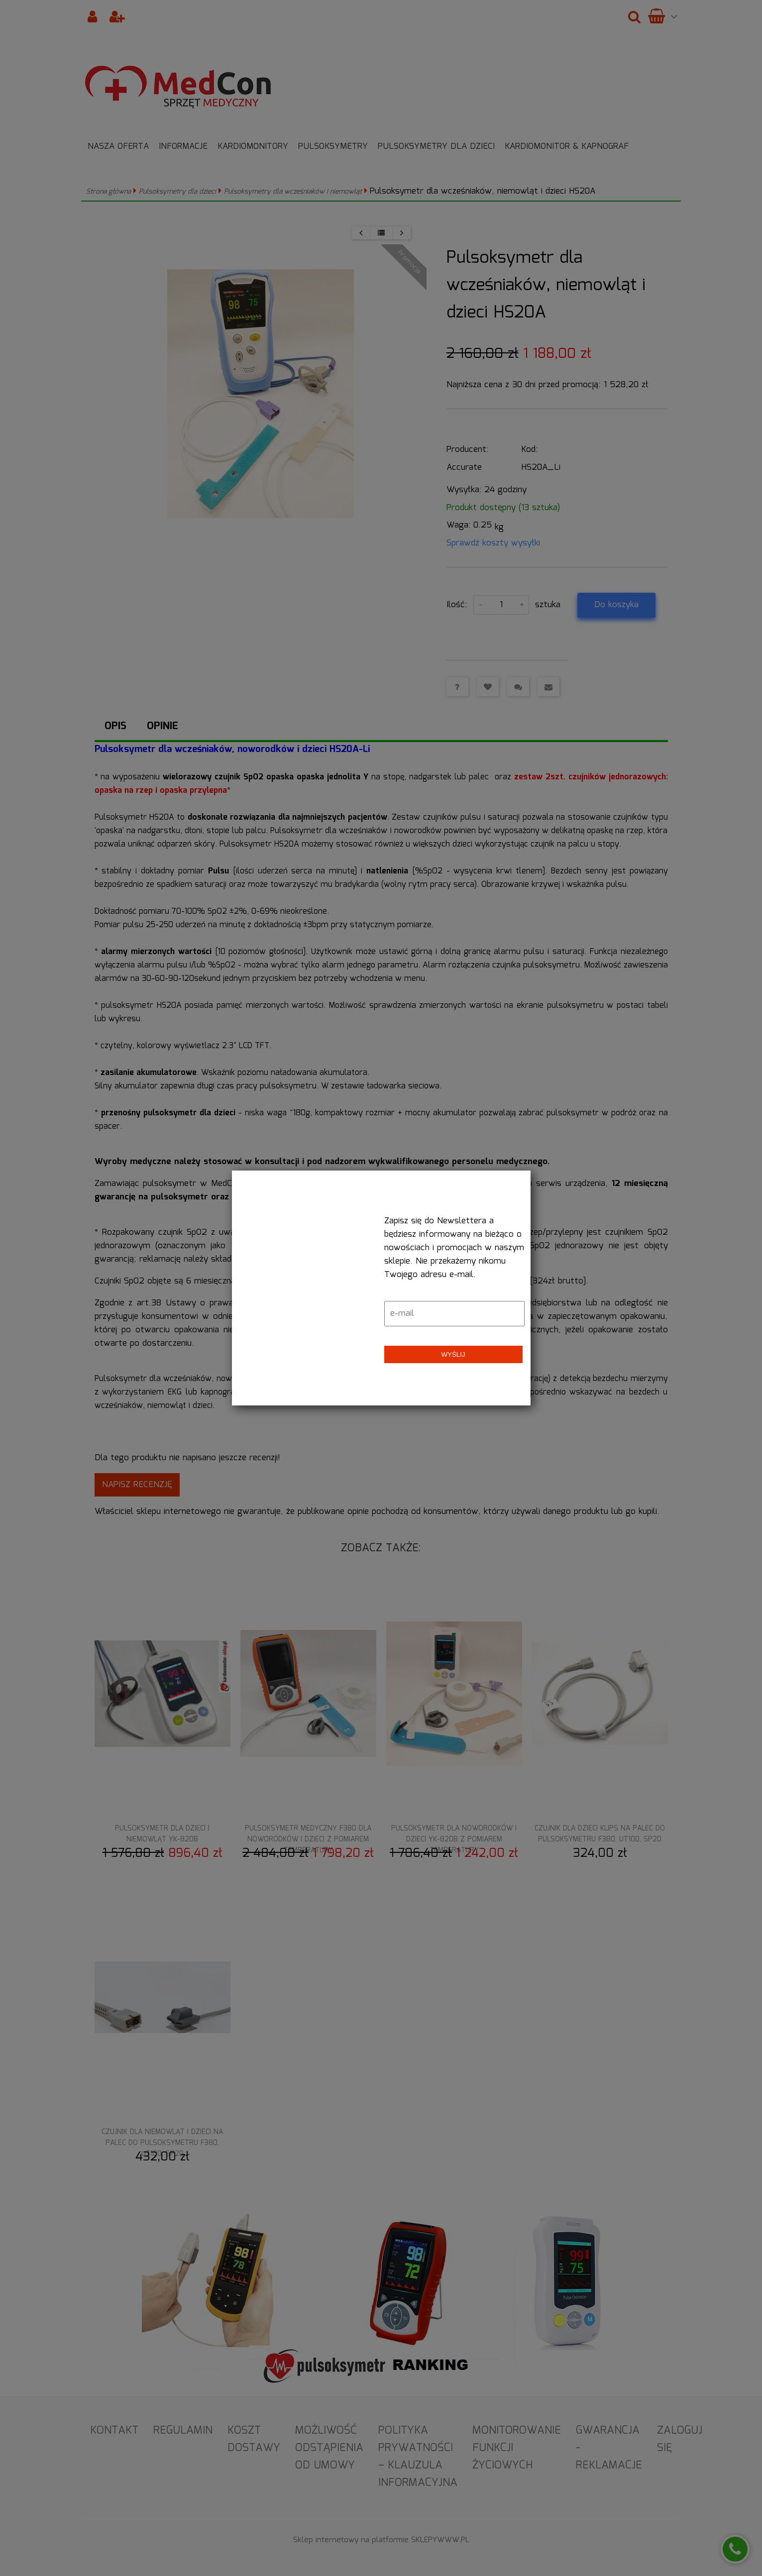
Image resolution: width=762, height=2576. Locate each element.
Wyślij (453, 1354)
